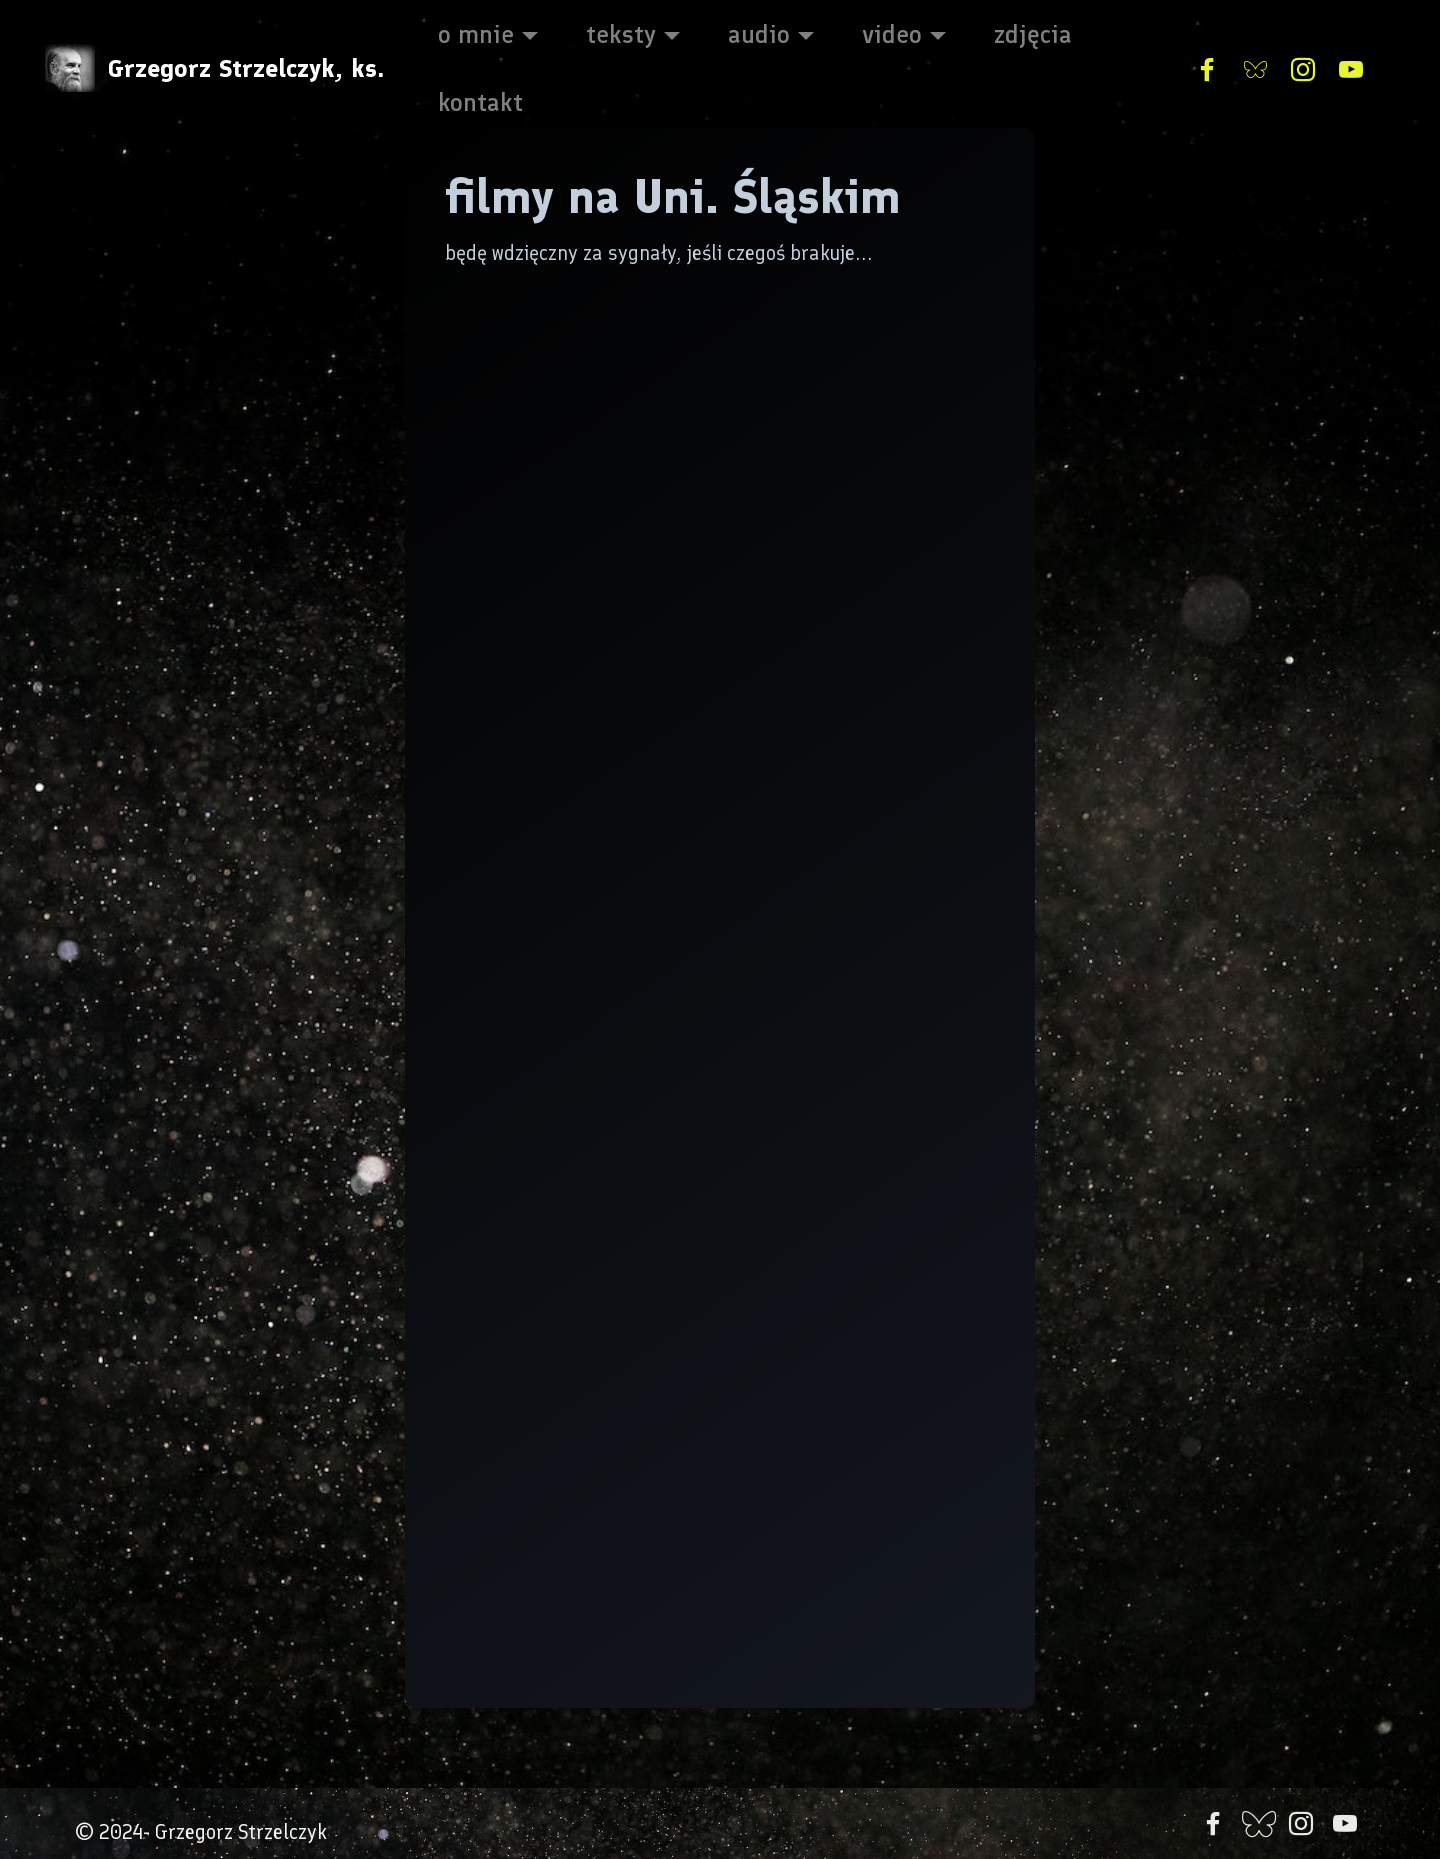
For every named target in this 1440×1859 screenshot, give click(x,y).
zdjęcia (1033, 34)
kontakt (480, 102)
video (892, 34)
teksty (621, 34)
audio (759, 34)
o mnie (476, 34)
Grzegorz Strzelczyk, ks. (246, 69)
